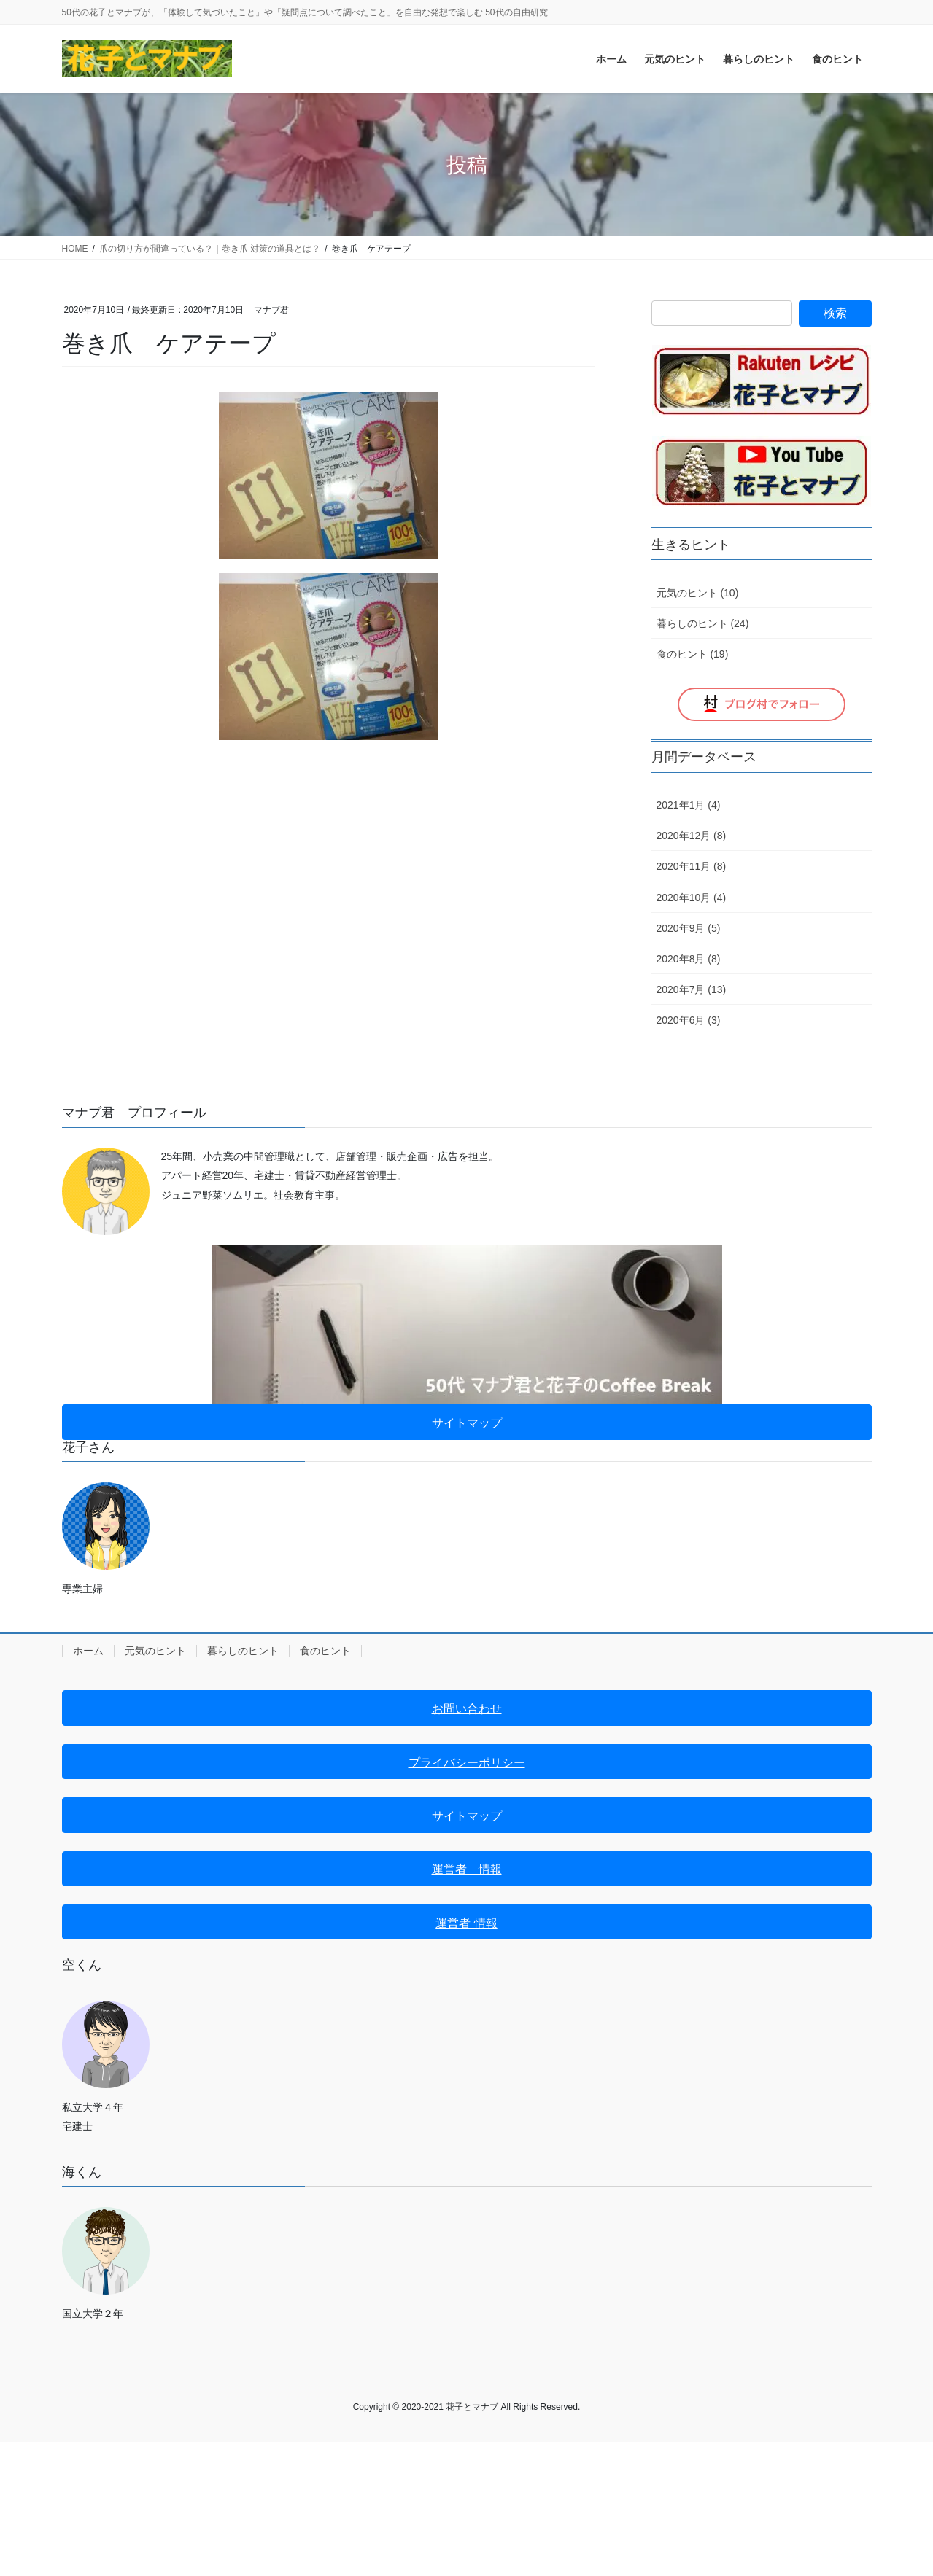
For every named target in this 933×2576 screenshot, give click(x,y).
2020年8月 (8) (689, 959)
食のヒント (325, 1651)
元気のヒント (155, 1651)
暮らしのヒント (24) (703, 623)
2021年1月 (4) (689, 805)
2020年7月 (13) (692, 989)
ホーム (88, 1651)
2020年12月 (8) (692, 835)
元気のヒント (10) (698, 593)
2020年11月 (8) (692, 866)
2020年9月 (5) (689, 928)
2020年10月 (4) (692, 897)
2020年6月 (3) (689, 1020)
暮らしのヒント (243, 1651)
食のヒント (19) (693, 654)
